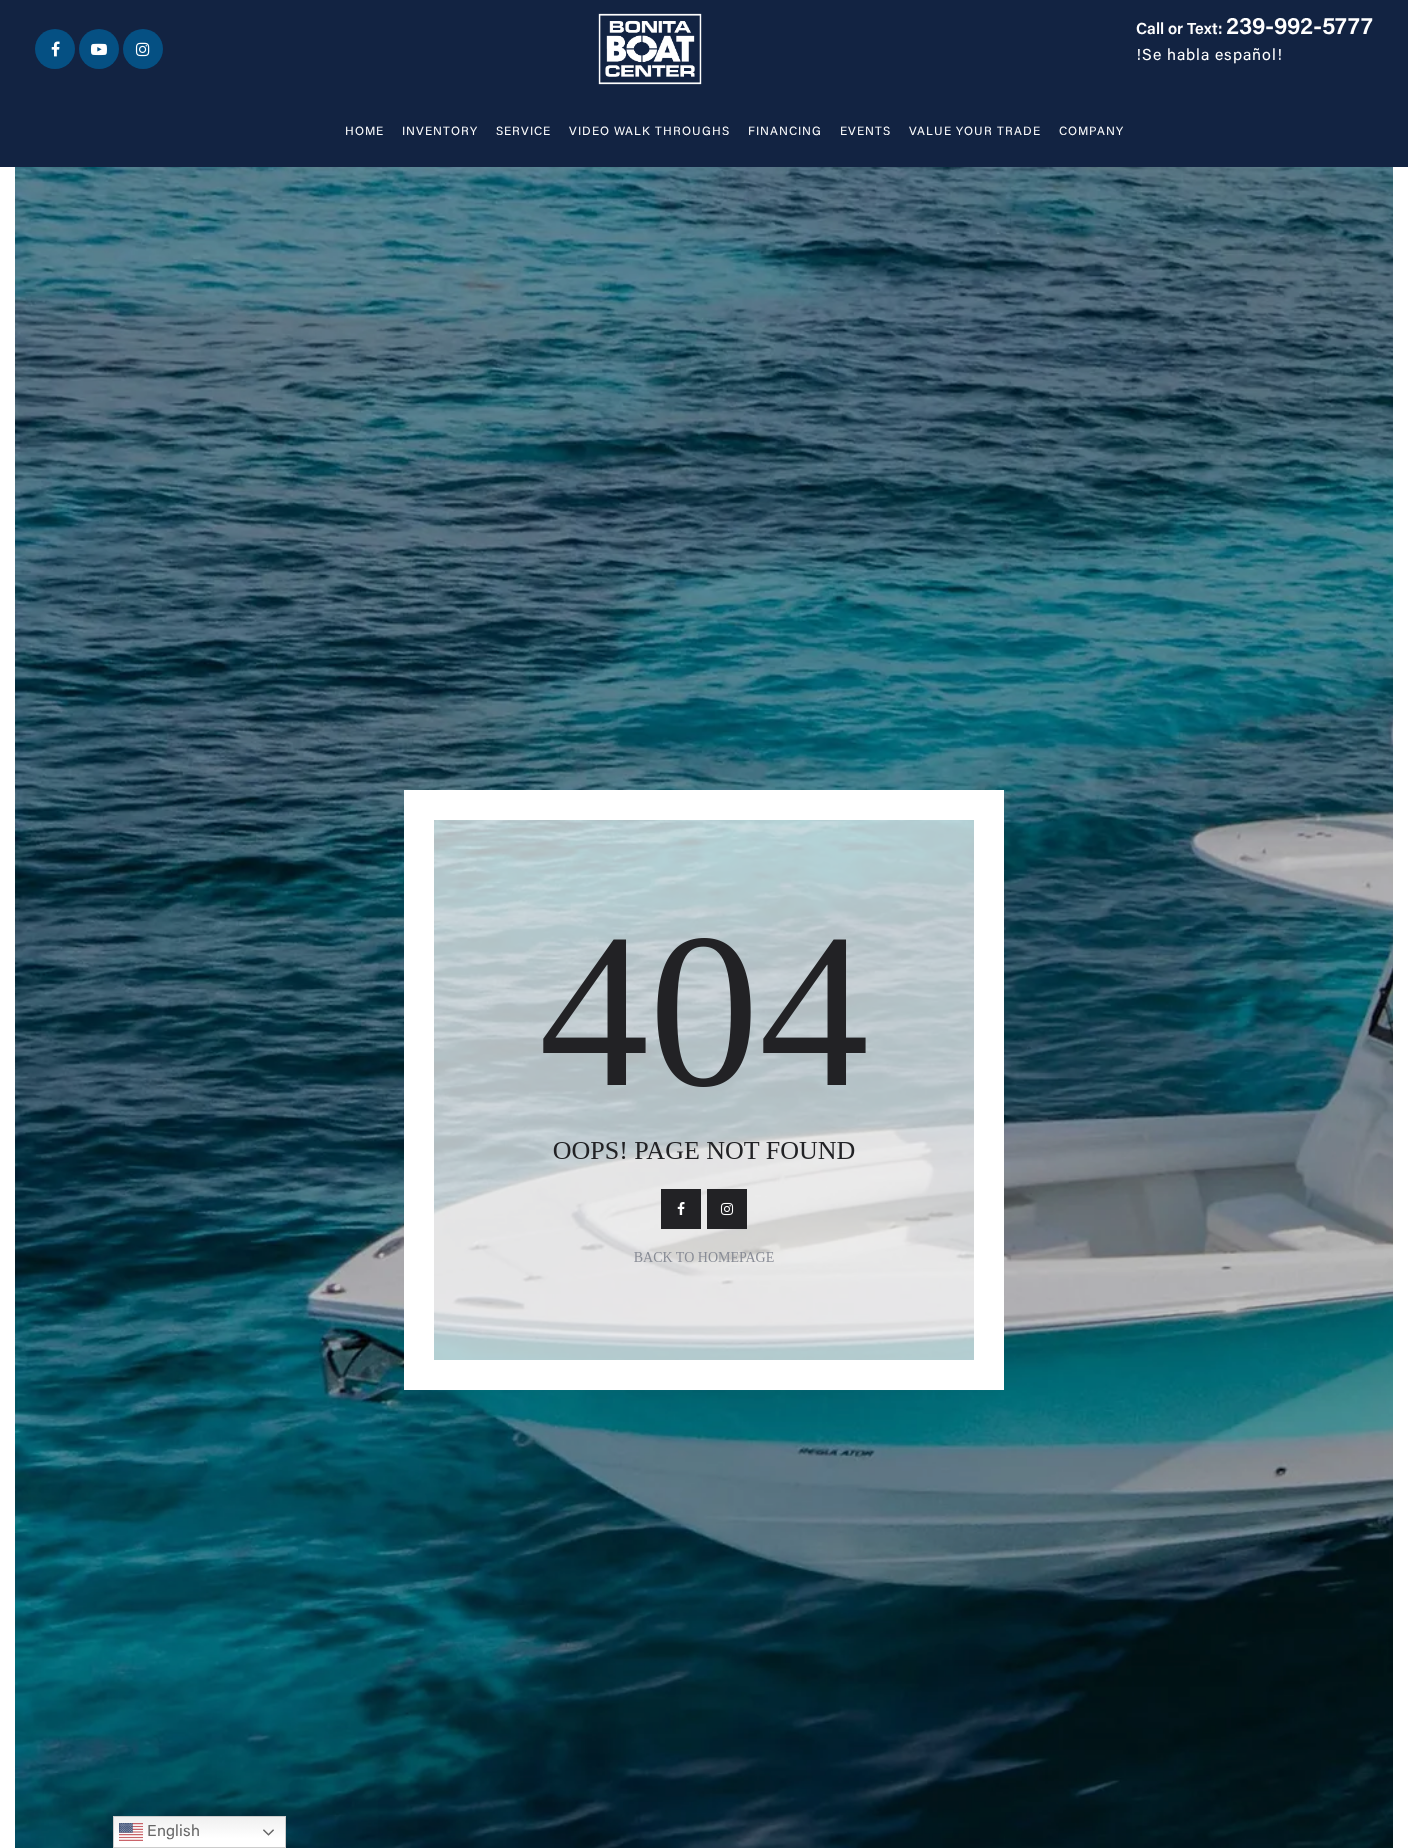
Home (364, 132)
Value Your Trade (975, 132)
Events (865, 132)
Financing (785, 132)
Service (523, 132)
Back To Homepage (704, 1257)
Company (1091, 132)
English (159, 1832)
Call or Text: (1254, 30)
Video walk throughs (649, 132)
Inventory (440, 132)
